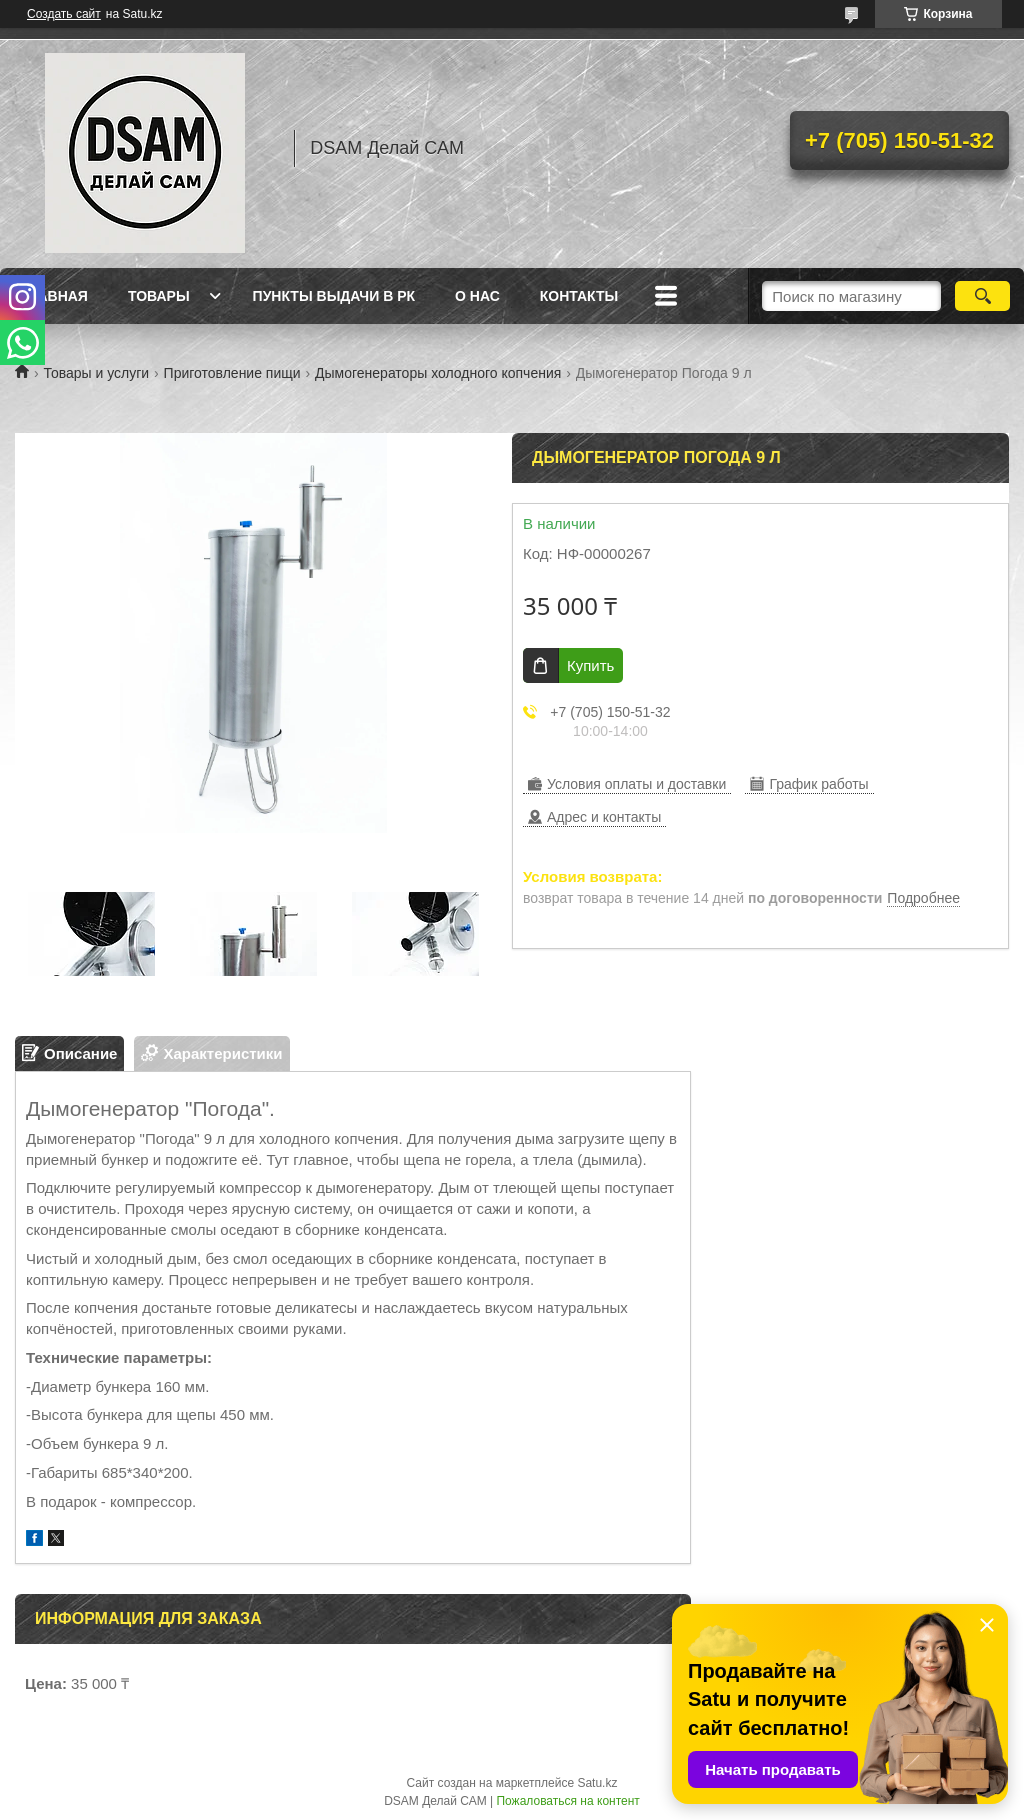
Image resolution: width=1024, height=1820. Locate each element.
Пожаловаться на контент (567, 1801)
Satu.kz (597, 1783)
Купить (590, 665)
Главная (54, 296)
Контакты (579, 296)
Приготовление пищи (232, 373)
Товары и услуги (96, 373)
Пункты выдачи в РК (334, 296)
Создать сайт (64, 14)
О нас (477, 296)
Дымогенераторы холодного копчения (438, 373)
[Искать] (982, 296)
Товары (159, 296)
